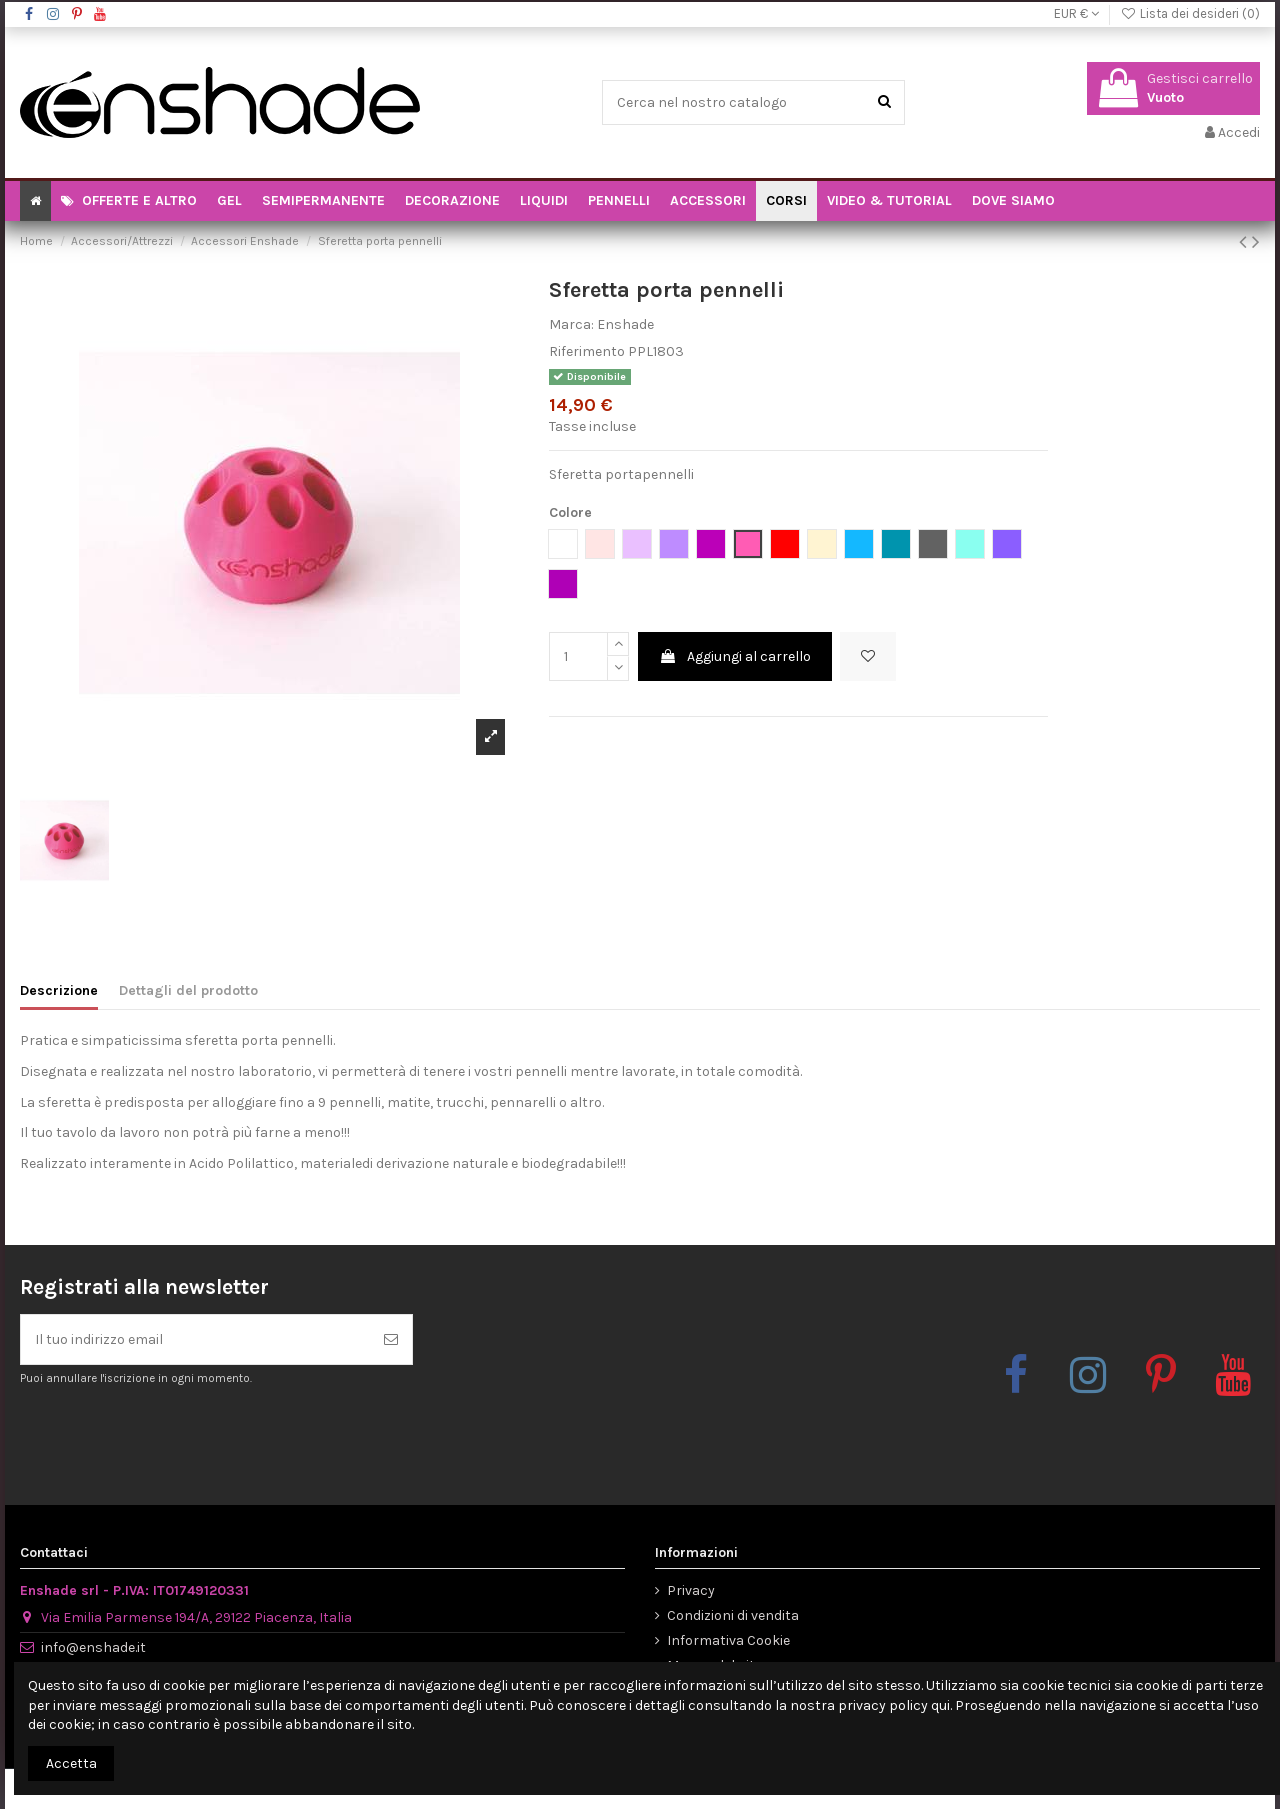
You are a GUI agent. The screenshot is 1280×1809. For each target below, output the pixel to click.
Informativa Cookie (728, 1640)
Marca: (571, 324)
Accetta (71, 1763)
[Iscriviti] (391, 1339)
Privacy (691, 1590)
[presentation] (187, 1436)
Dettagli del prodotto (188, 990)
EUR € (1076, 13)
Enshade (625, 324)
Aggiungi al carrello (735, 656)
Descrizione (59, 990)
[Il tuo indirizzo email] (195, 1339)
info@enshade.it (93, 1647)
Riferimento (587, 351)
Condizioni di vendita (733, 1615)
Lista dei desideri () (1190, 13)
